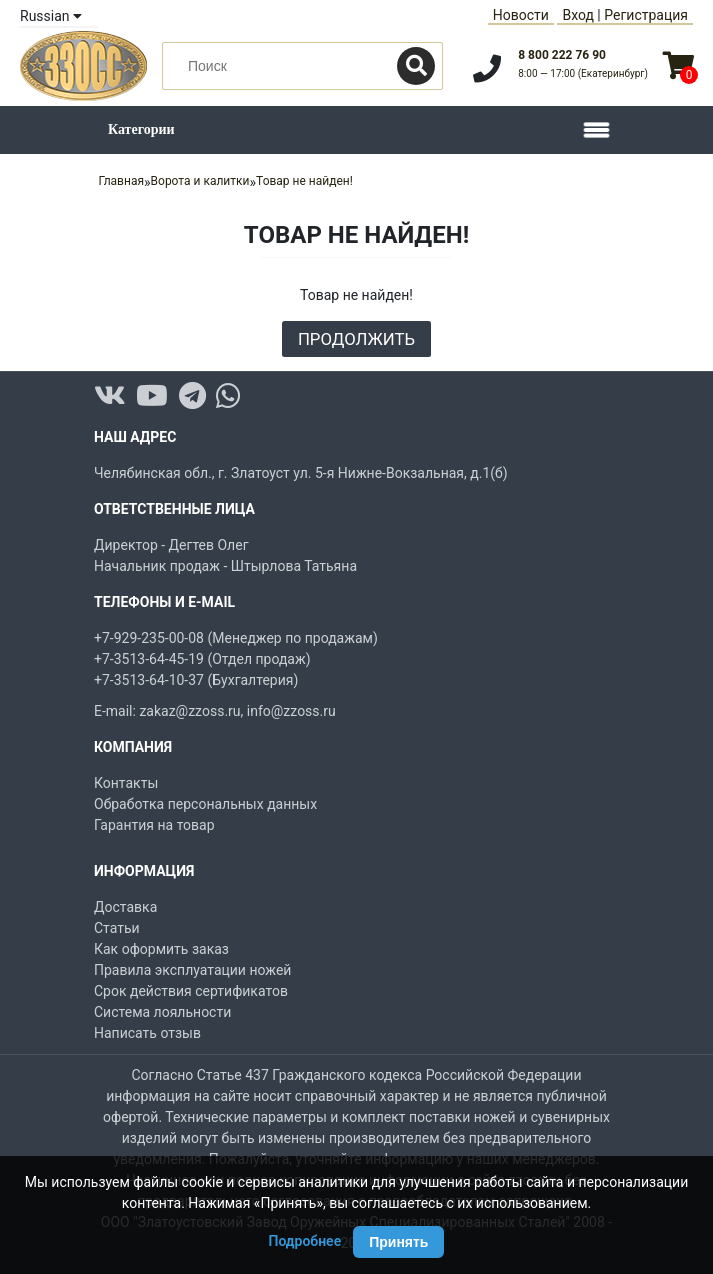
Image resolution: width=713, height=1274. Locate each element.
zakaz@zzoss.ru (189, 711)
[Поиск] (416, 66)
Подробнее (305, 1241)
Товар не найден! (304, 181)
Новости (521, 15)
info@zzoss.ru (291, 711)
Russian (51, 16)
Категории (141, 129)
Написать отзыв (147, 1033)
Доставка (125, 907)
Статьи (117, 928)
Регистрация (646, 15)
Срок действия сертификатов (191, 991)
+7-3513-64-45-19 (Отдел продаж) (202, 659)
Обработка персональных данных (205, 804)
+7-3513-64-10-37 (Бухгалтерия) (196, 680)
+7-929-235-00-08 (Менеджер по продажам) (236, 638)
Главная (121, 181)
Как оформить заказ (161, 949)
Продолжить (356, 339)
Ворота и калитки (200, 181)
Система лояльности (162, 1012)
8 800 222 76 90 (562, 55)
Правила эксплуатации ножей (192, 970)
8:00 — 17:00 (583, 73)
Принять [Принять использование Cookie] (398, 1242)
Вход (577, 15)
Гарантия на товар (154, 825)
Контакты (126, 783)
